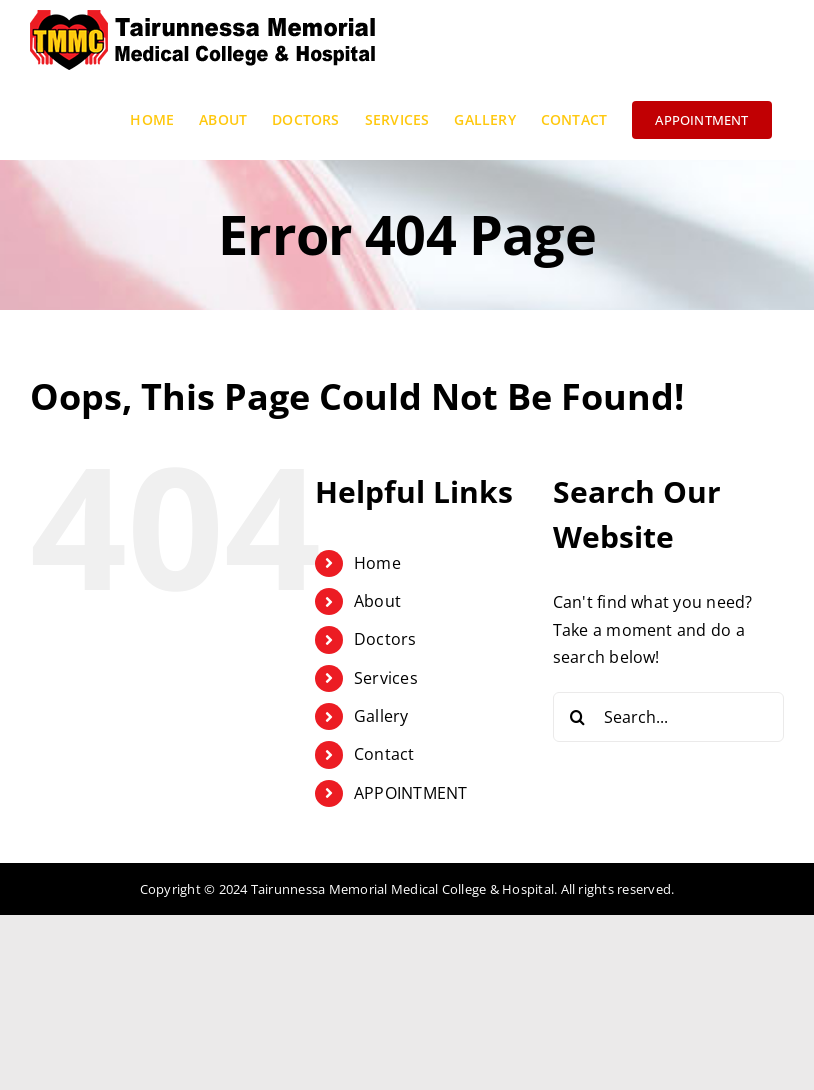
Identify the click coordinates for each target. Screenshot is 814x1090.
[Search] (578, 717)
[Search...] (668, 717)
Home (377, 563)
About (377, 601)
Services (386, 678)
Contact (384, 754)
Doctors (385, 639)
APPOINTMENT (411, 793)
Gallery (381, 716)
